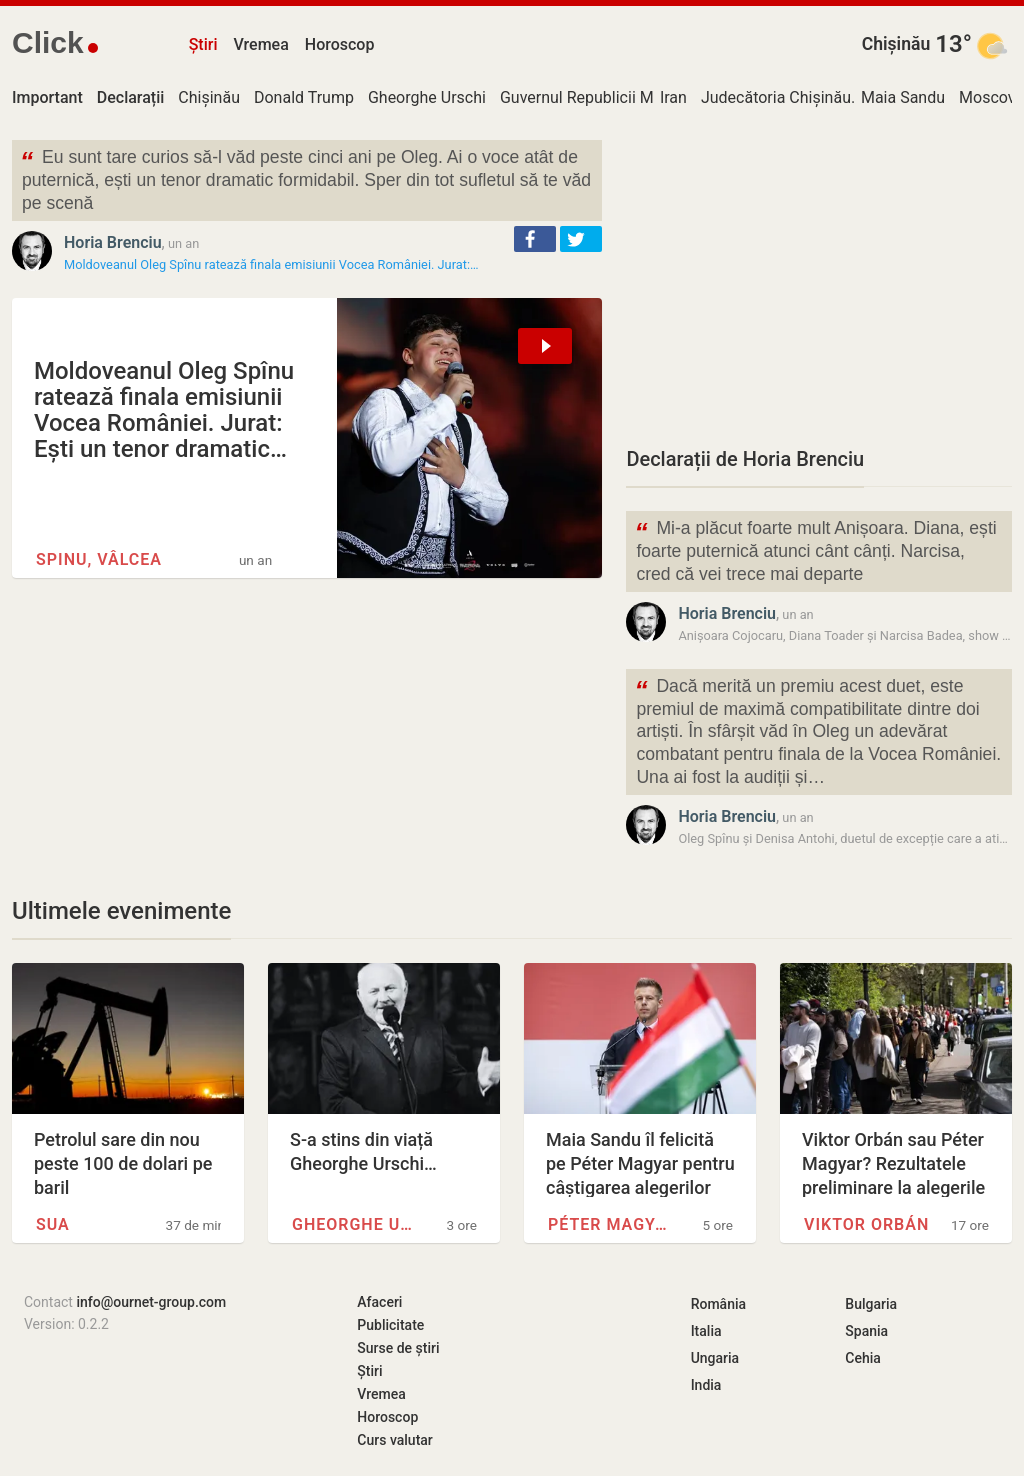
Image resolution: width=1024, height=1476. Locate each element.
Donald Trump (304, 97)
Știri (203, 44)
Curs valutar (394, 1440)
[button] (535, 239)
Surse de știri (398, 1348)
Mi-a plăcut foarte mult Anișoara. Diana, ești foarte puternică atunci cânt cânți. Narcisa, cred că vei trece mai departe (815, 549)
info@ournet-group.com (151, 1302)
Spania (866, 1331)
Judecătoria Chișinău (776, 97)
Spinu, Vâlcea (99, 559)
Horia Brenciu (113, 242)
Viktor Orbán (866, 1224)
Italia (706, 1331)
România (718, 1304)
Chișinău (896, 44)
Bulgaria (871, 1304)
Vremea (260, 44)
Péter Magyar (613, 1224)
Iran (673, 97)
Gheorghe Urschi (427, 97)
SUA (53, 1224)
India (706, 1385)
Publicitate (390, 1325)
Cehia (863, 1358)
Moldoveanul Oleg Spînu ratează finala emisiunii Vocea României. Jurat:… (271, 264)
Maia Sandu (903, 97)
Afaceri (379, 1302)
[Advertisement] (819, 280)
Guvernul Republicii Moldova (600, 97)
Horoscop (340, 44)
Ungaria (715, 1358)
